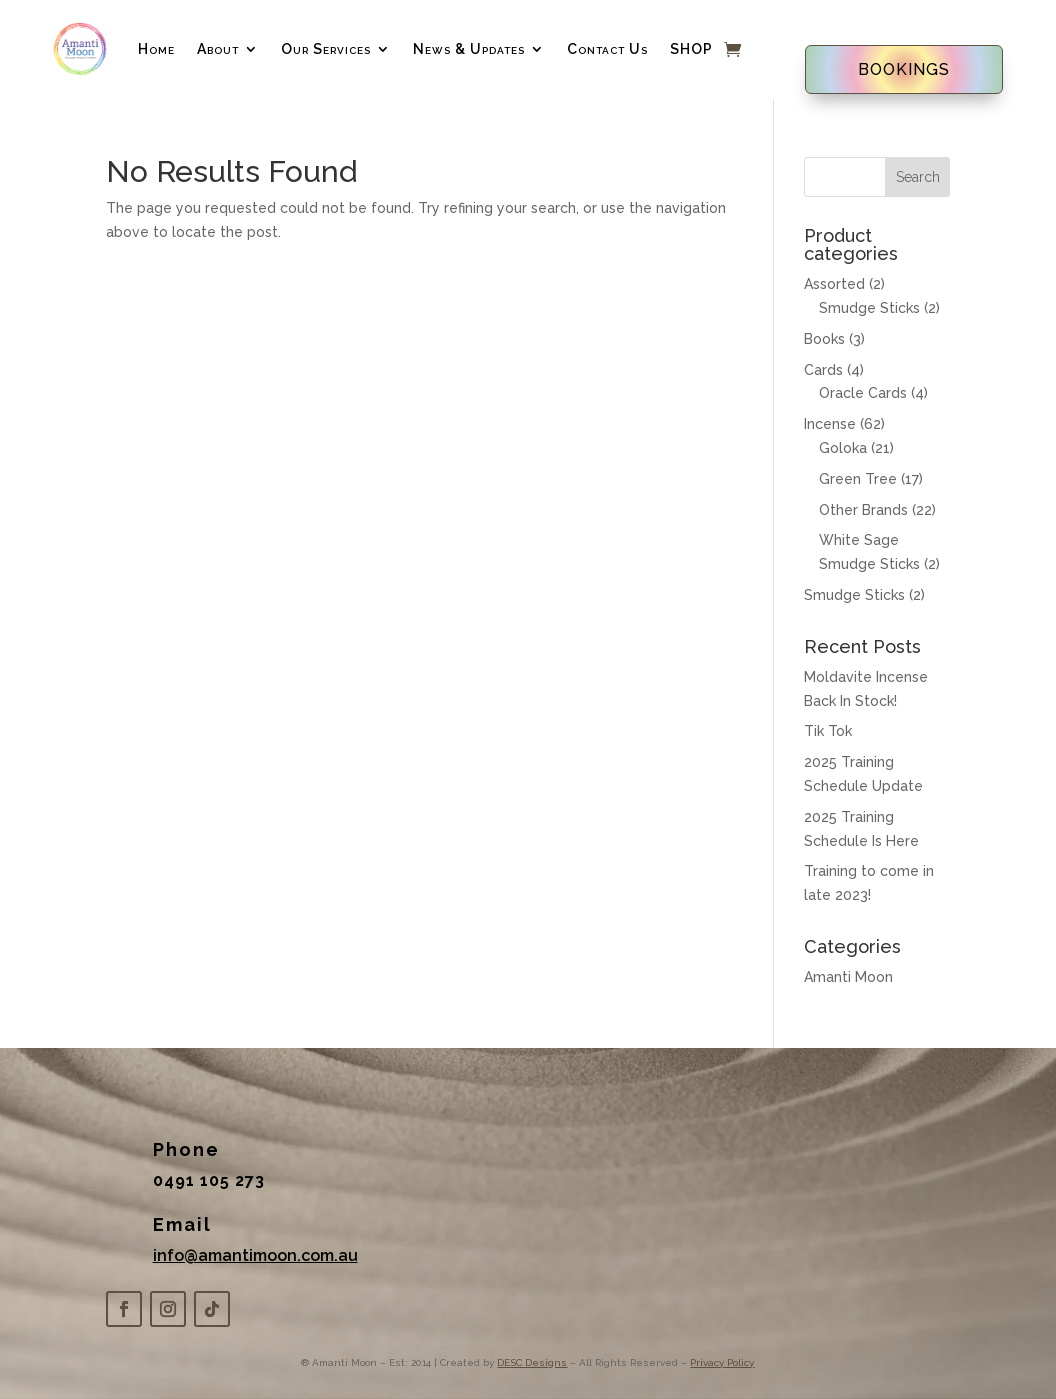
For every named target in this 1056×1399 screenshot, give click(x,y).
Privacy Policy (722, 1362)
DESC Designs (532, 1362)
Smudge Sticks (869, 308)
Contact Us (607, 49)
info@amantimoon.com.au (255, 1255)
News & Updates (469, 49)
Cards (823, 370)
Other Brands (863, 510)
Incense (830, 424)
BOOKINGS (904, 69)
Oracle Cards (863, 393)
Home (156, 49)
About (218, 49)
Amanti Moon (848, 977)
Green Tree (858, 479)
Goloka (843, 448)
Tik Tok (828, 731)
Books (824, 339)
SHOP (691, 49)
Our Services (326, 49)
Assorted (834, 284)
